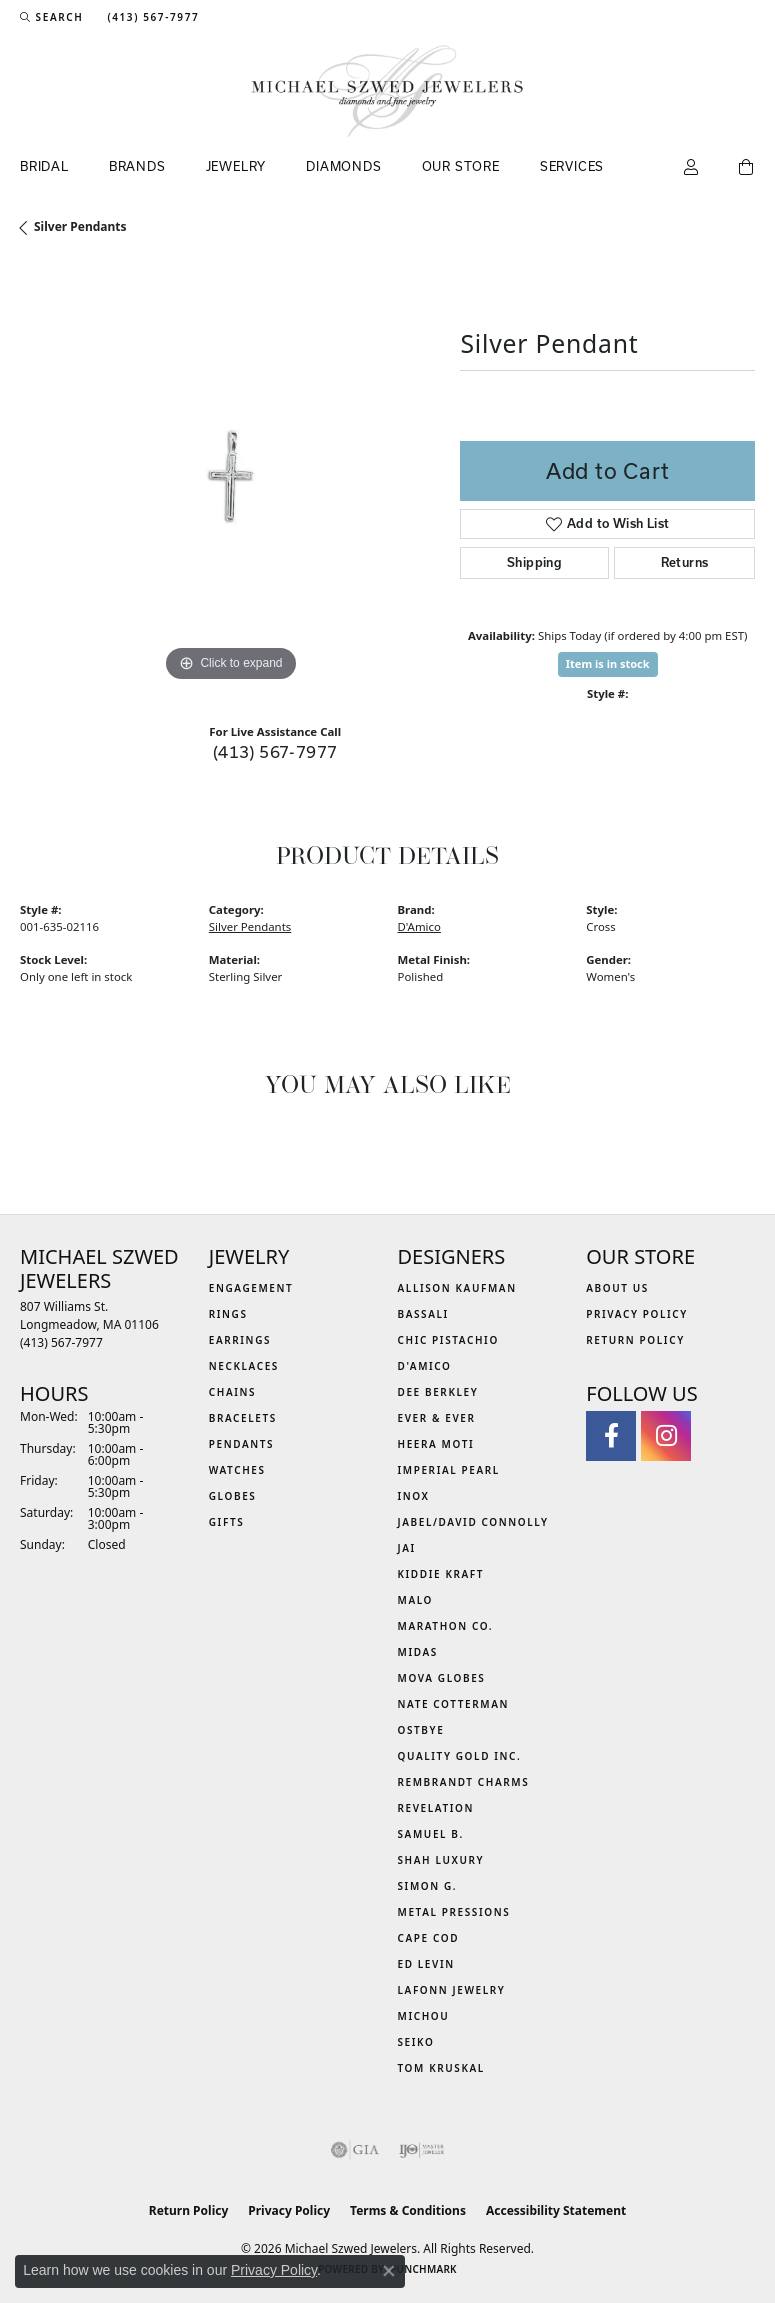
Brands (137, 166)
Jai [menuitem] (407, 1548)
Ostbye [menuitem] (421, 1730)
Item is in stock (608, 663)
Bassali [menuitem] (423, 1314)
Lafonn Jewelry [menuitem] (452, 1990)
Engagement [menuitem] (251, 1288)
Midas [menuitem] (418, 1652)
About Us (617, 1288)
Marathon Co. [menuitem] (446, 1626)
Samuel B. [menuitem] (431, 1834)
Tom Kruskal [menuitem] (441, 2068)
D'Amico (419, 926)
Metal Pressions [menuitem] (454, 1912)
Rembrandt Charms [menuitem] (464, 1782)
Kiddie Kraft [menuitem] (441, 1574)
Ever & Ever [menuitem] (437, 1418)
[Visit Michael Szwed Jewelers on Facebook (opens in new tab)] (611, 1436)
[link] (151, 17)
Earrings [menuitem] (240, 1340)
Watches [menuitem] (237, 1470)
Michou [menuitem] (424, 2016)
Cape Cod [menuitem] (429, 1938)
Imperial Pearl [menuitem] (449, 1470)
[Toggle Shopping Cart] (747, 168)
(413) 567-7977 (275, 751)
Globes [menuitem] (233, 1496)
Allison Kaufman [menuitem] (457, 1288)
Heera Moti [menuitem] (436, 1444)
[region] (230, 477)
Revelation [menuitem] (436, 1808)
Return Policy (635, 1340)
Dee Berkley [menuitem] (438, 1392)
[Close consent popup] (389, 2271)
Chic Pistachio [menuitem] (448, 1340)
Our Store (461, 166)
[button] (51, 17)
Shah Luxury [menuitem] (441, 1860)
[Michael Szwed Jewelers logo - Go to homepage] (387, 91)
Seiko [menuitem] (416, 2042)
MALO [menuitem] (416, 1600)
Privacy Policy (637, 1314)
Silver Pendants (80, 226)
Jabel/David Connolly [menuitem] (473, 1522)
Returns (685, 562)
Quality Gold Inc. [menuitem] (460, 1756)
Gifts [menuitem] (227, 1522)
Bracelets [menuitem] (243, 1418)
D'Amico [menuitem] (425, 1366)
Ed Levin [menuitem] (426, 1964)
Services (572, 166)
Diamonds (343, 166)
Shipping (534, 562)
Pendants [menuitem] (241, 1444)
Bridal (44, 166)
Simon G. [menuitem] (428, 1886)
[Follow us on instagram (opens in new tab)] (666, 1436)
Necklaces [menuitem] (244, 1366)
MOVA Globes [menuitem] (442, 1678)
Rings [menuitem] (228, 1314)
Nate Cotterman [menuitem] (454, 1704)
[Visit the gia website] (355, 2150)
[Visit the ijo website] (421, 2150)
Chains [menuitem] (232, 1392)
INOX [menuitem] (414, 1496)
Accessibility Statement (556, 2210)
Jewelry (236, 166)
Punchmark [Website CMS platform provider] (423, 2269)
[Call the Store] (61, 1342)
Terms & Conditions (408, 2210)
